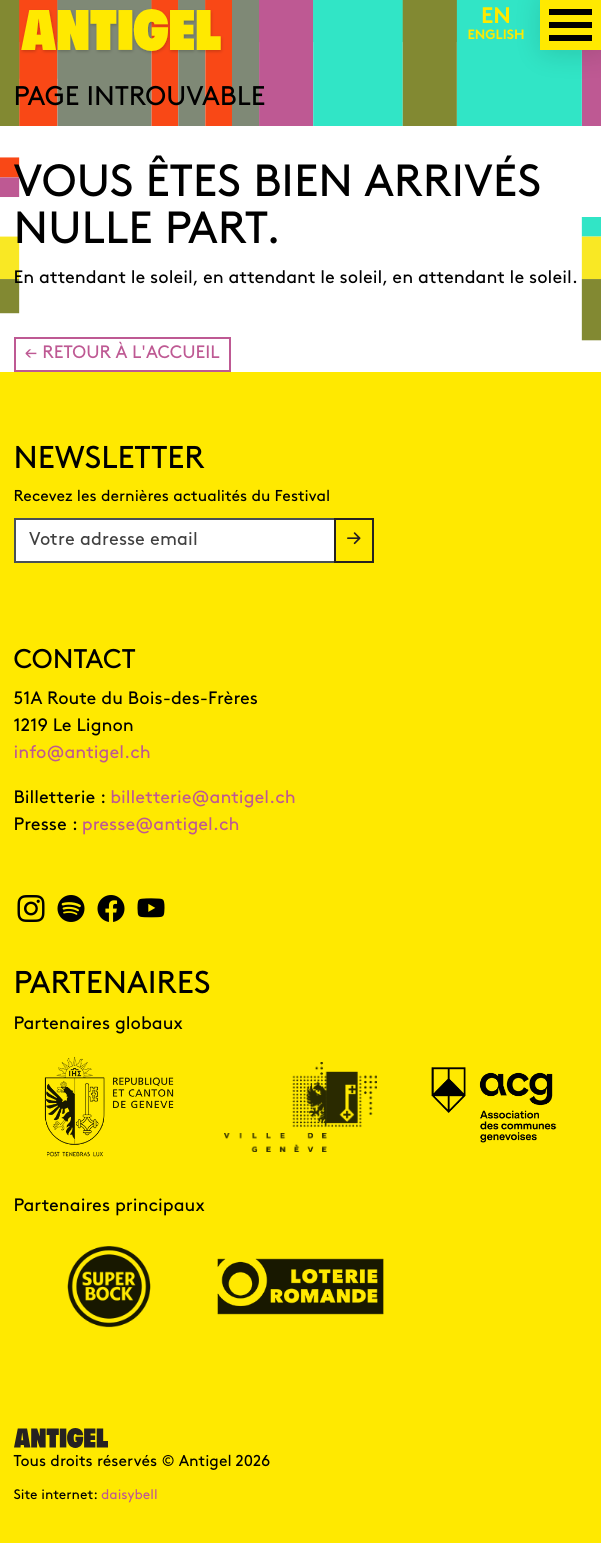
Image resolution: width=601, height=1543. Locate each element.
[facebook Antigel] (110, 914)
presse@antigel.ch (161, 825)
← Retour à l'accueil (122, 353)
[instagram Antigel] (31, 914)
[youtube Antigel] (150, 914)
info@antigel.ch (82, 753)
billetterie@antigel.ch (203, 798)
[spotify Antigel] (70, 914)
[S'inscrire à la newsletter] (354, 540)
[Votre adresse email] (175, 540)
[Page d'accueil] (122, 42)
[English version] (496, 25)
